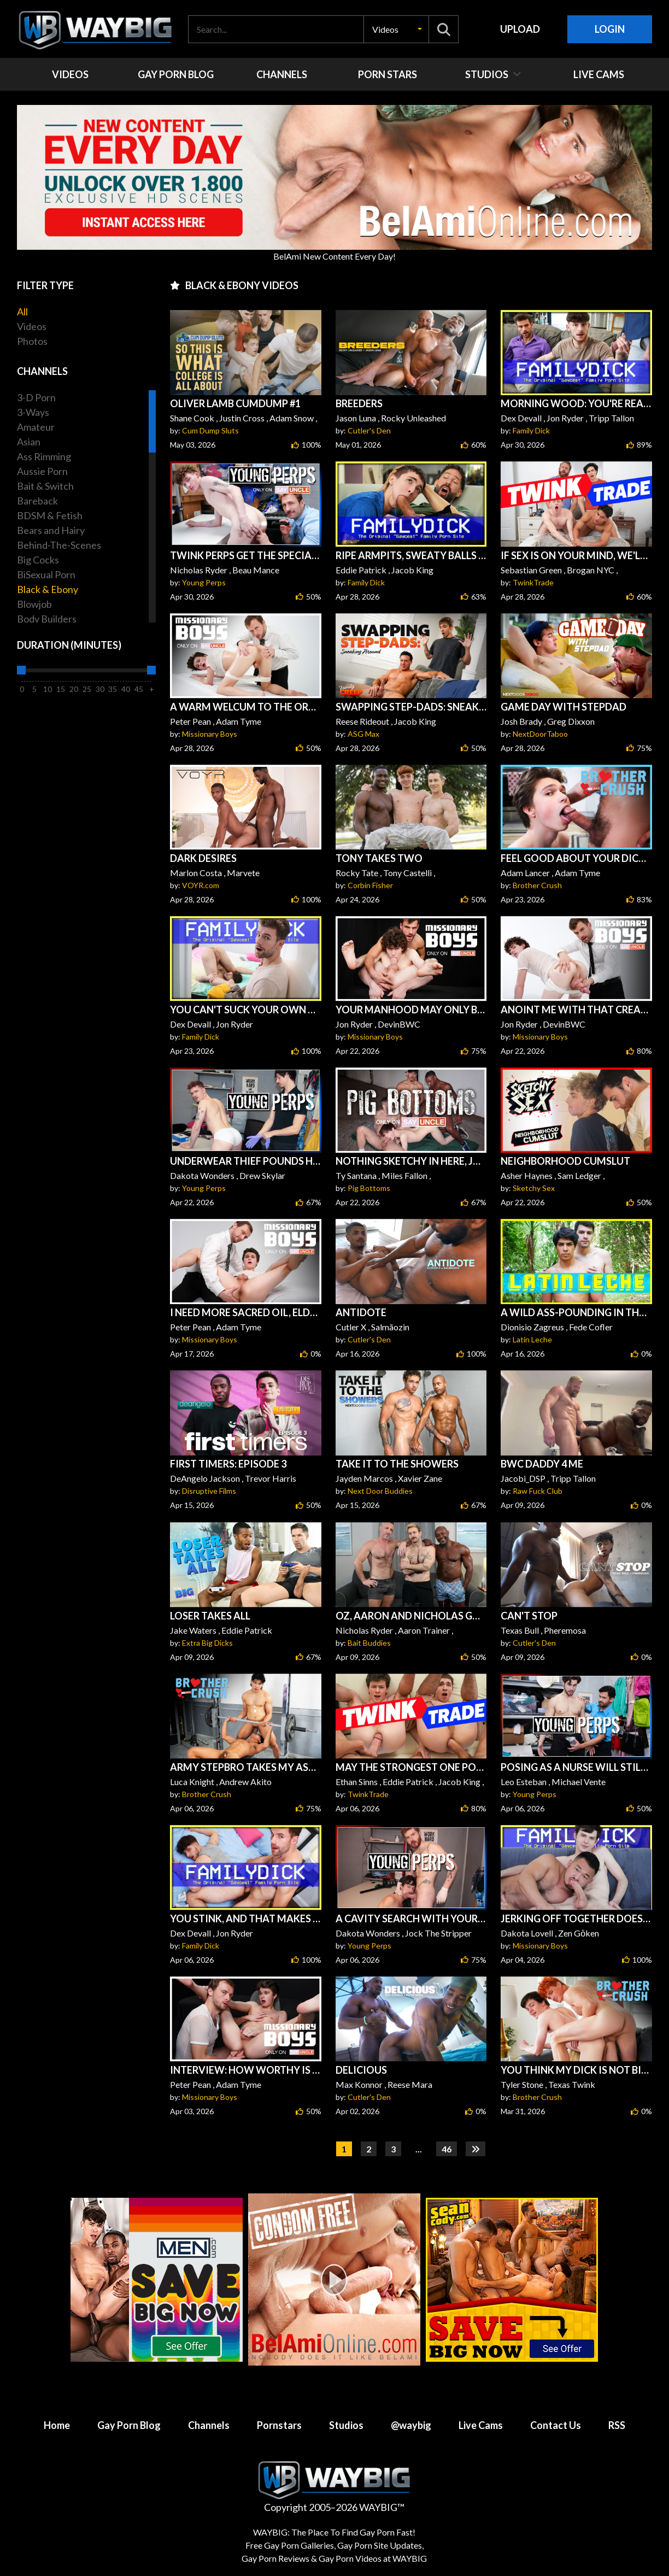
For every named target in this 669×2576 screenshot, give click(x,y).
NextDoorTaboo (540, 733)
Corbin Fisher (370, 885)
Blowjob (34, 604)
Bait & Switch (45, 486)
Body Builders (47, 619)
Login (610, 29)
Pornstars (279, 2425)
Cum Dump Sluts (210, 430)
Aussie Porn (42, 471)
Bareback (37, 501)
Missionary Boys (209, 733)
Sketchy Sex (534, 1188)
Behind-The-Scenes (59, 545)
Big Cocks (38, 560)
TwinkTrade (533, 582)
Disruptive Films (209, 1490)
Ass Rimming (44, 456)
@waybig (411, 2425)
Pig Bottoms (369, 1188)
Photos (32, 341)
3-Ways (33, 412)
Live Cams (481, 2425)
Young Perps (204, 582)
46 (446, 2149)
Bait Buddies (369, 1642)
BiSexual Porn (46, 574)
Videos (31, 326)
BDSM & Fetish (50, 515)
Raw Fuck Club (537, 1490)
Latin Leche (532, 1339)
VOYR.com (200, 885)
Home (57, 2425)
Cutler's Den (369, 430)
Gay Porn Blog (129, 2425)
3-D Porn (36, 397)
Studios (346, 2425)
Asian (28, 442)
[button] (396, 29)
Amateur (36, 427)
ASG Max (363, 733)
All (22, 312)
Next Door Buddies (380, 1490)
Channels (209, 2425)
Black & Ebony (47, 589)
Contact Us (555, 2425)
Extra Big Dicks (207, 1642)
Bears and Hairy (51, 530)
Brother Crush (537, 885)
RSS (616, 2425)
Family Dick (531, 430)
